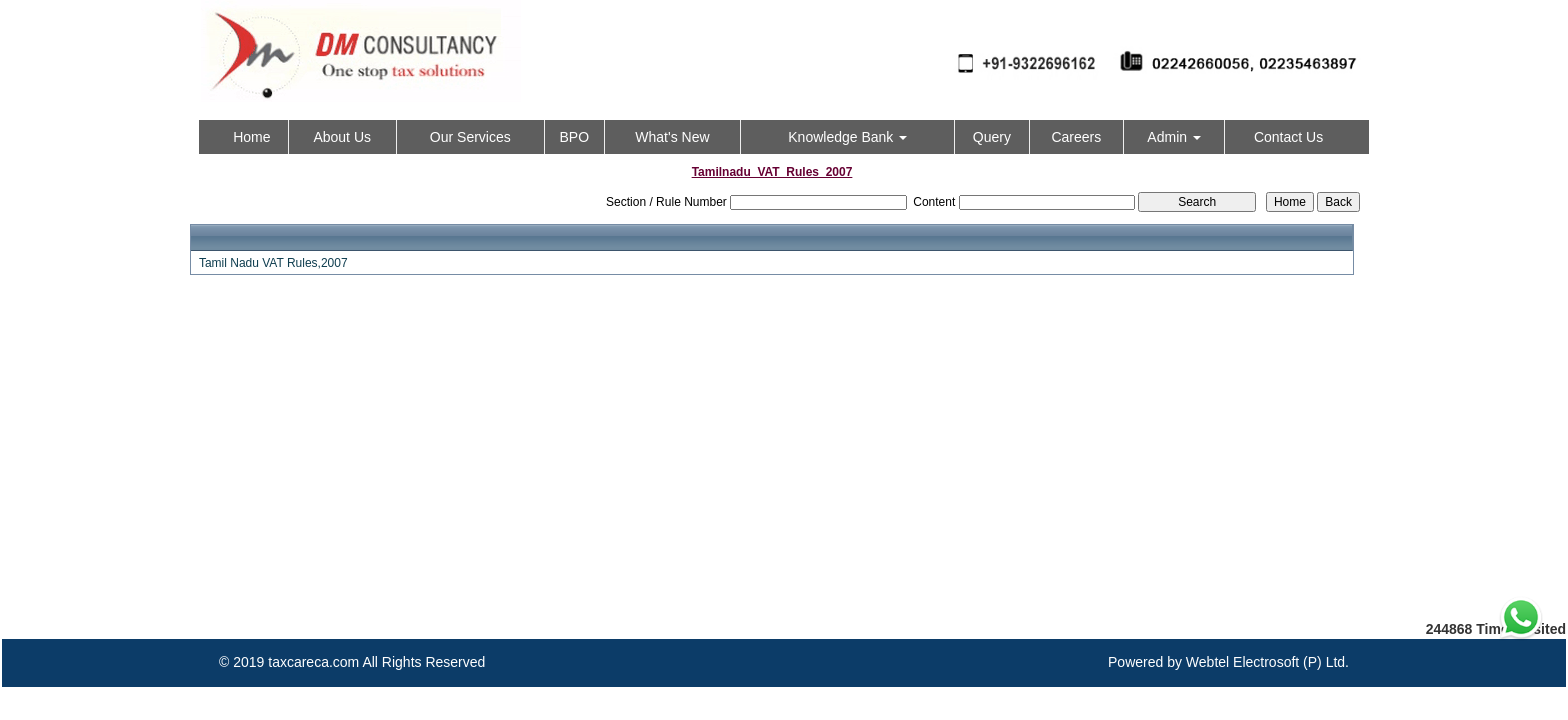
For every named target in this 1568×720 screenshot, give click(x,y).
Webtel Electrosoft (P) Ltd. (1267, 662)
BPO (574, 137)
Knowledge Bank (847, 137)
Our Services (470, 137)
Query (992, 137)
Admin (1174, 137)
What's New (672, 137)
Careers (1076, 137)
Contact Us (1288, 137)
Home (251, 137)
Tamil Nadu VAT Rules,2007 (273, 263)
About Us (342, 137)
